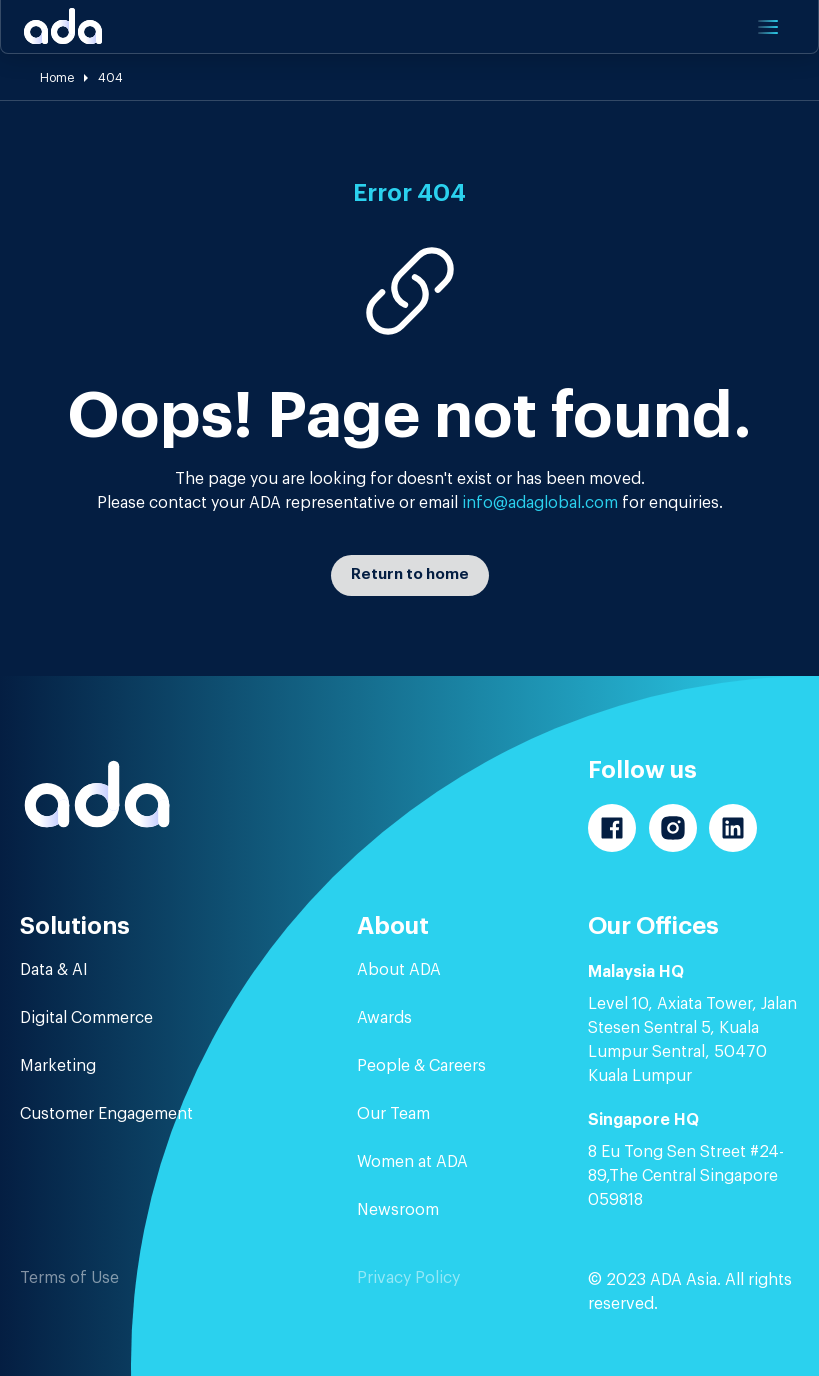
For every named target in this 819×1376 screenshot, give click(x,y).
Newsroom (398, 1210)
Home (57, 78)
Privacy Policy (408, 1278)
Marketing (58, 1066)
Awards (384, 1018)
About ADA (399, 970)
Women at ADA (412, 1162)
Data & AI (54, 970)
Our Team (393, 1114)
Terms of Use (69, 1278)
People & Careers (421, 1066)
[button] (766, 27)
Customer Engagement (106, 1114)
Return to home (410, 574)
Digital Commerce (86, 1018)
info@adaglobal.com (540, 503)
